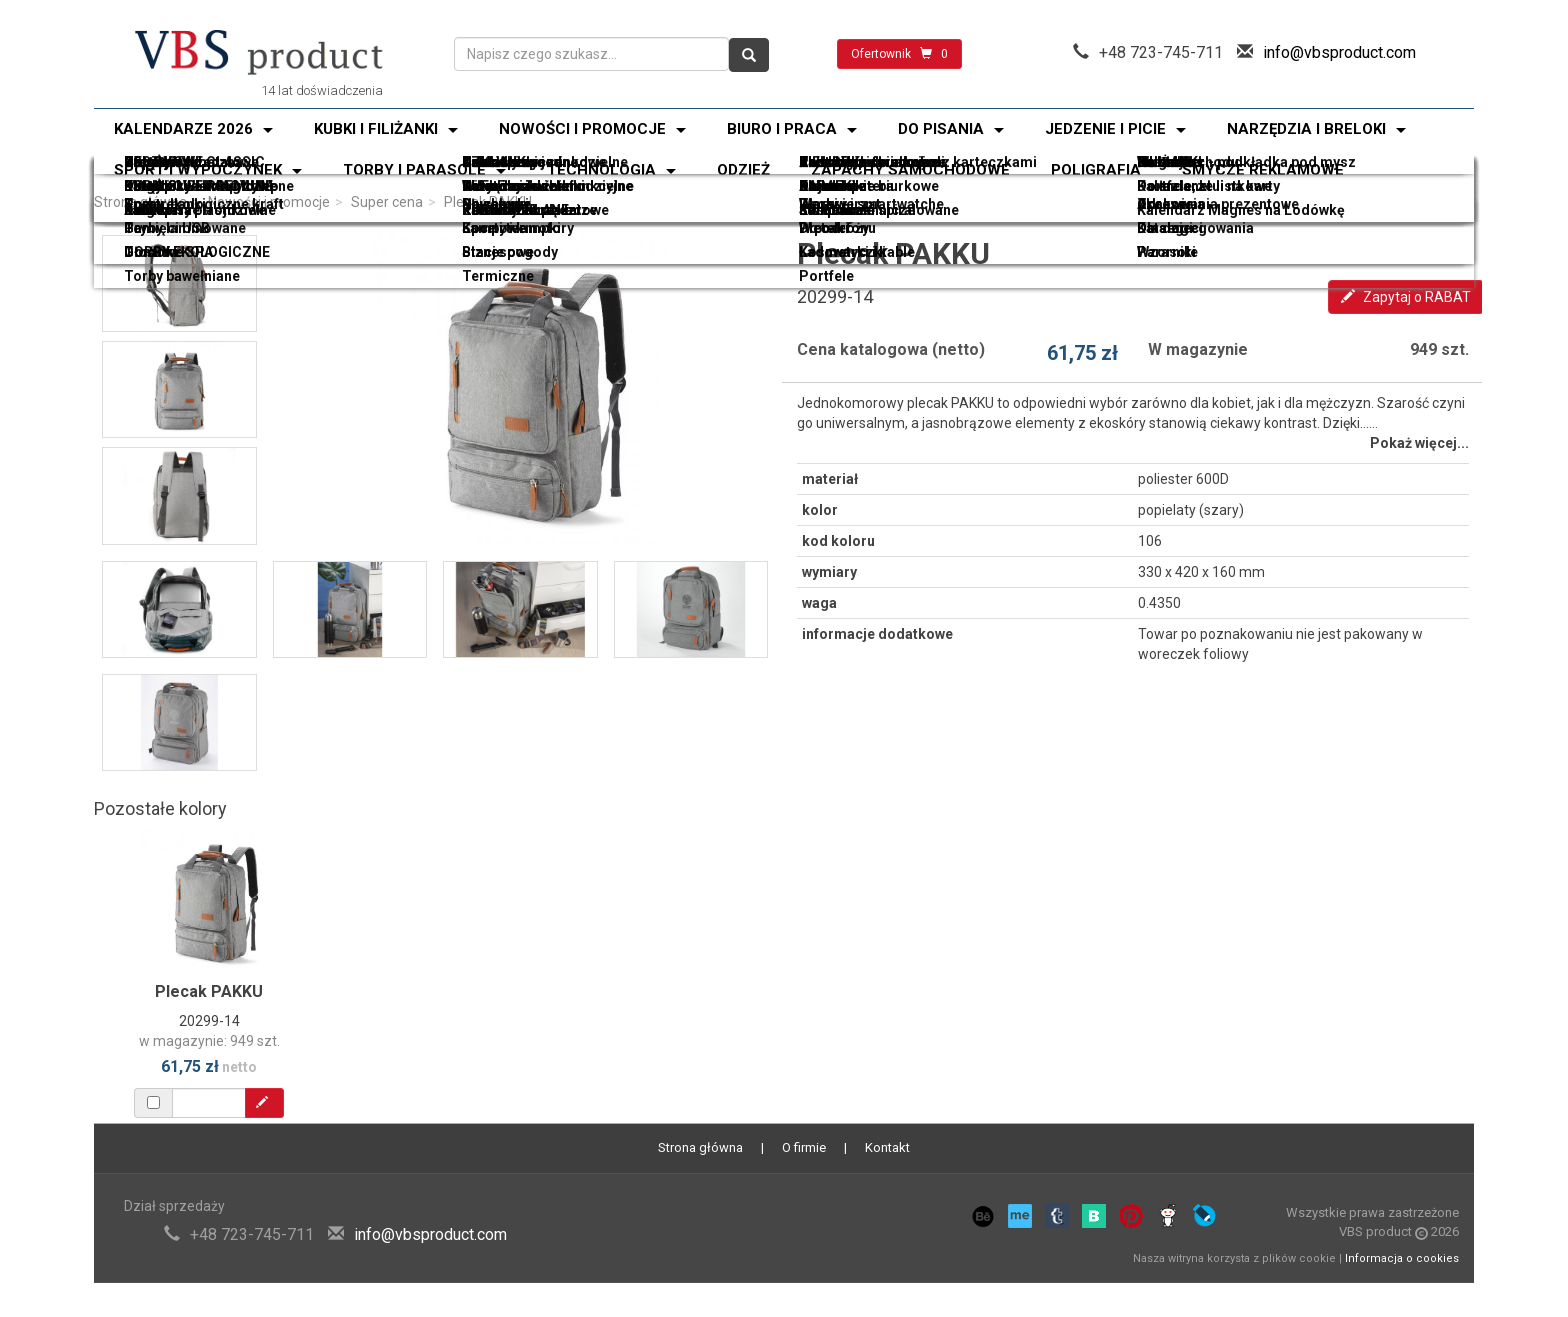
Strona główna (140, 202)
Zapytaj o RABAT (1406, 297)
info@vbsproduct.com (1339, 52)
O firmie (804, 1147)
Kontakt (887, 1147)
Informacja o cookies (1402, 1258)
